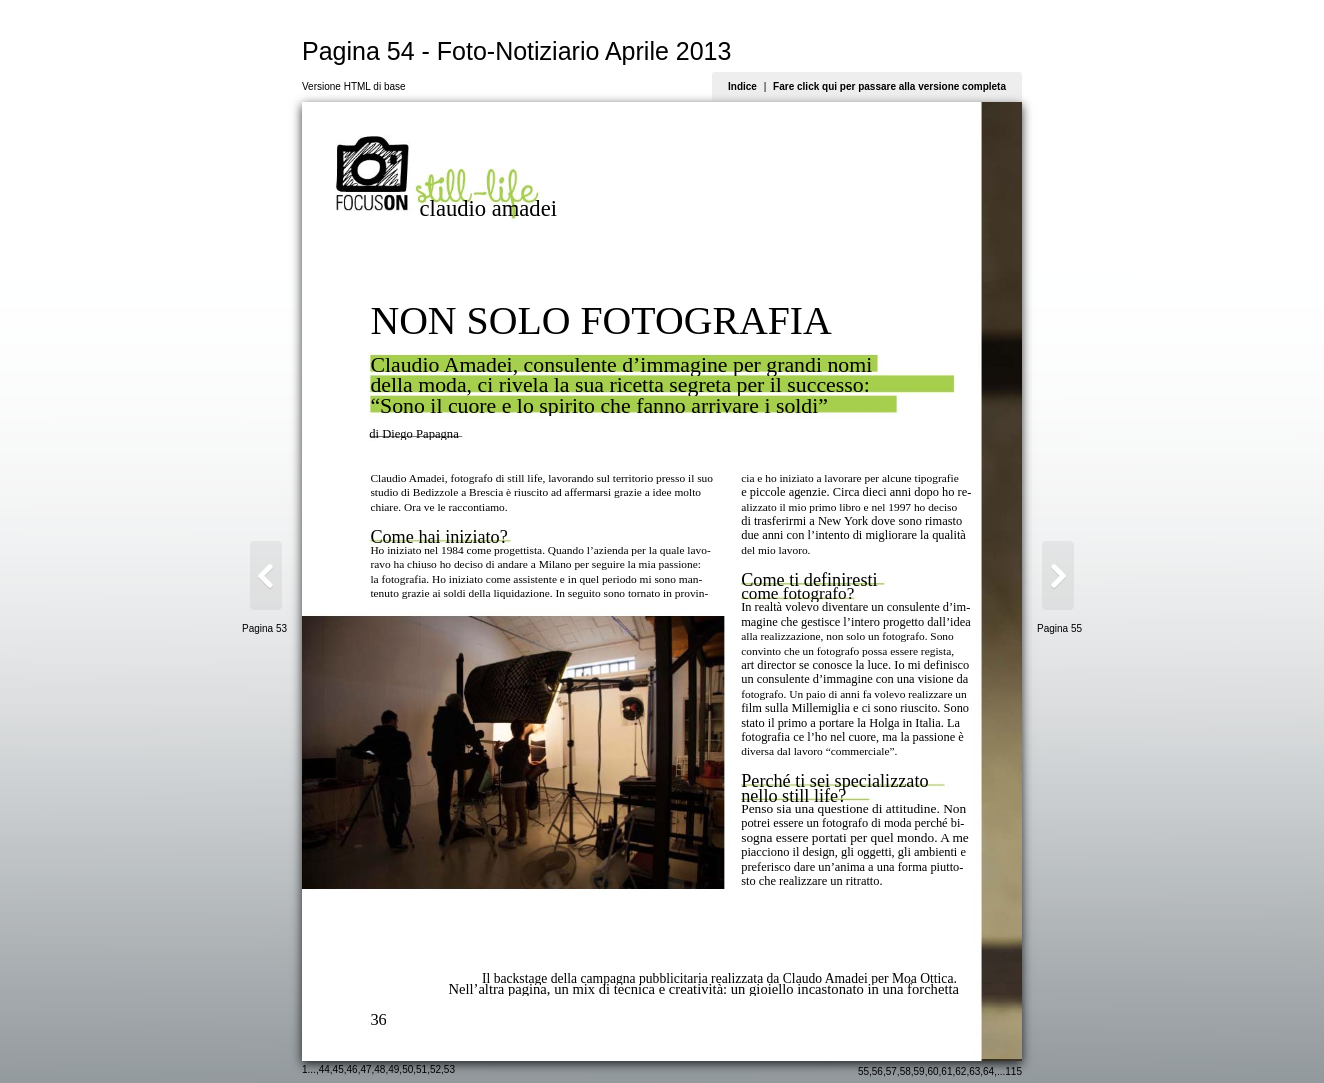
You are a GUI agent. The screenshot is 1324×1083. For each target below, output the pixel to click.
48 (379, 1069)
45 (338, 1069)
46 (352, 1069)
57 (891, 1071)
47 (365, 1069)
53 (449, 1069)
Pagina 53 (264, 628)
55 (863, 1071)
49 (393, 1069)
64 (988, 1071)
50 (407, 1069)
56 (877, 1071)
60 (932, 1071)
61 (946, 1071)
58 (905, 1071)
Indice (742, 86)
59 (919, 1071)
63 (974, 1071)
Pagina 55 (1059, 628)
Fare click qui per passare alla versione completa (889, 86)
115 (1013, 1071)
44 (324, 1069)
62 (960, 1071)
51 (421, 1069)
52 (435, 1069)
